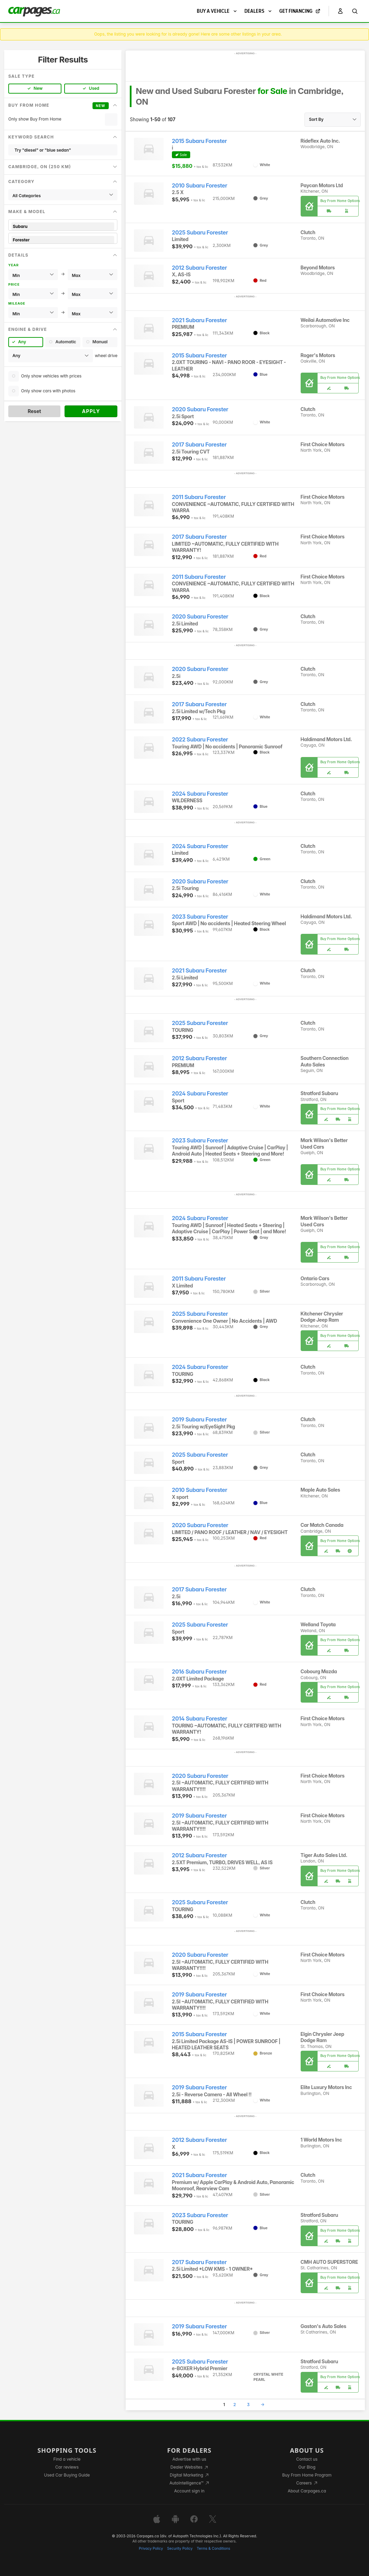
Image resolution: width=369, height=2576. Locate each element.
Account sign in (189, 2490)
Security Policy (180, 2548)
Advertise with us (189, 2459)
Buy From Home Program (307, 2475)
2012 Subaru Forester (199, 268)
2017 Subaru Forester (199, 444)
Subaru (62, 226)
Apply (91, 411)
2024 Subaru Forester (200, 794)
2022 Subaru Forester (200, 739)
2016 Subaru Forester (199, 1671)
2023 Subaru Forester (200, 916)
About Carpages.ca (307, 2490)
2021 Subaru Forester (199, 320)
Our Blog (306, 2467)
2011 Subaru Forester (199, 497)
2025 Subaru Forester (200, 232)
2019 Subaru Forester (199, 1419)
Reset (34, 411)
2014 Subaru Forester (199, 1718)
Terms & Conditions (213, 2548)
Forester (62, 240)
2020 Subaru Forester (200, 409)
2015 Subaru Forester (199, 141)
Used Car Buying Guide (67, 2475)
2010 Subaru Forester (199, 185)
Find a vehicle (67, 2459)
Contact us (307, 2459)
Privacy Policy (151, 2548)
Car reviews (67, 2467)
